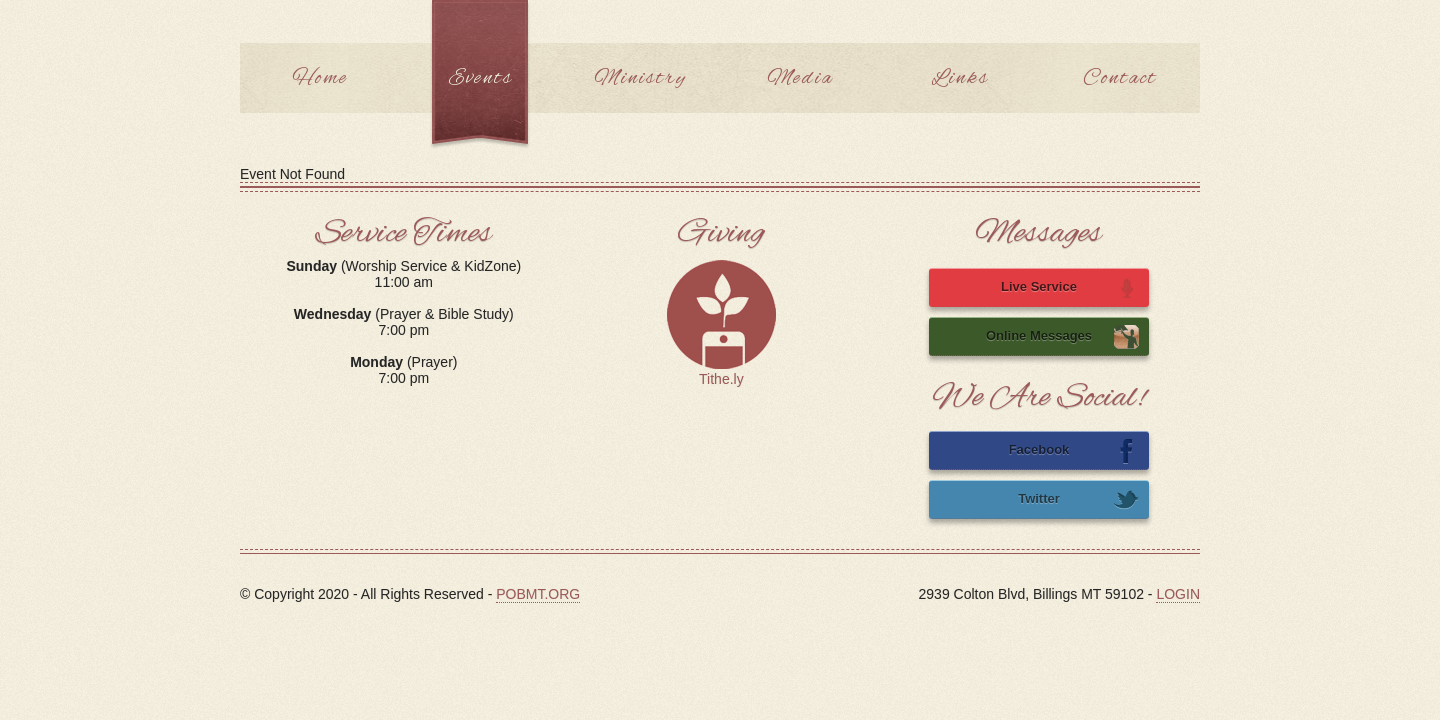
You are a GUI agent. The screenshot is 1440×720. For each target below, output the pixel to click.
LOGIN (1178, 594)
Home (320, 78)
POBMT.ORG (538, 594)
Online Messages (1062, 337)
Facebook (1074, 451)
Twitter (1078, 500)
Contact (1120, 78)
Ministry (640, 78)
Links (960, 78)
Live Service (1070, 288)
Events (480, 78)
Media (800, 78)
